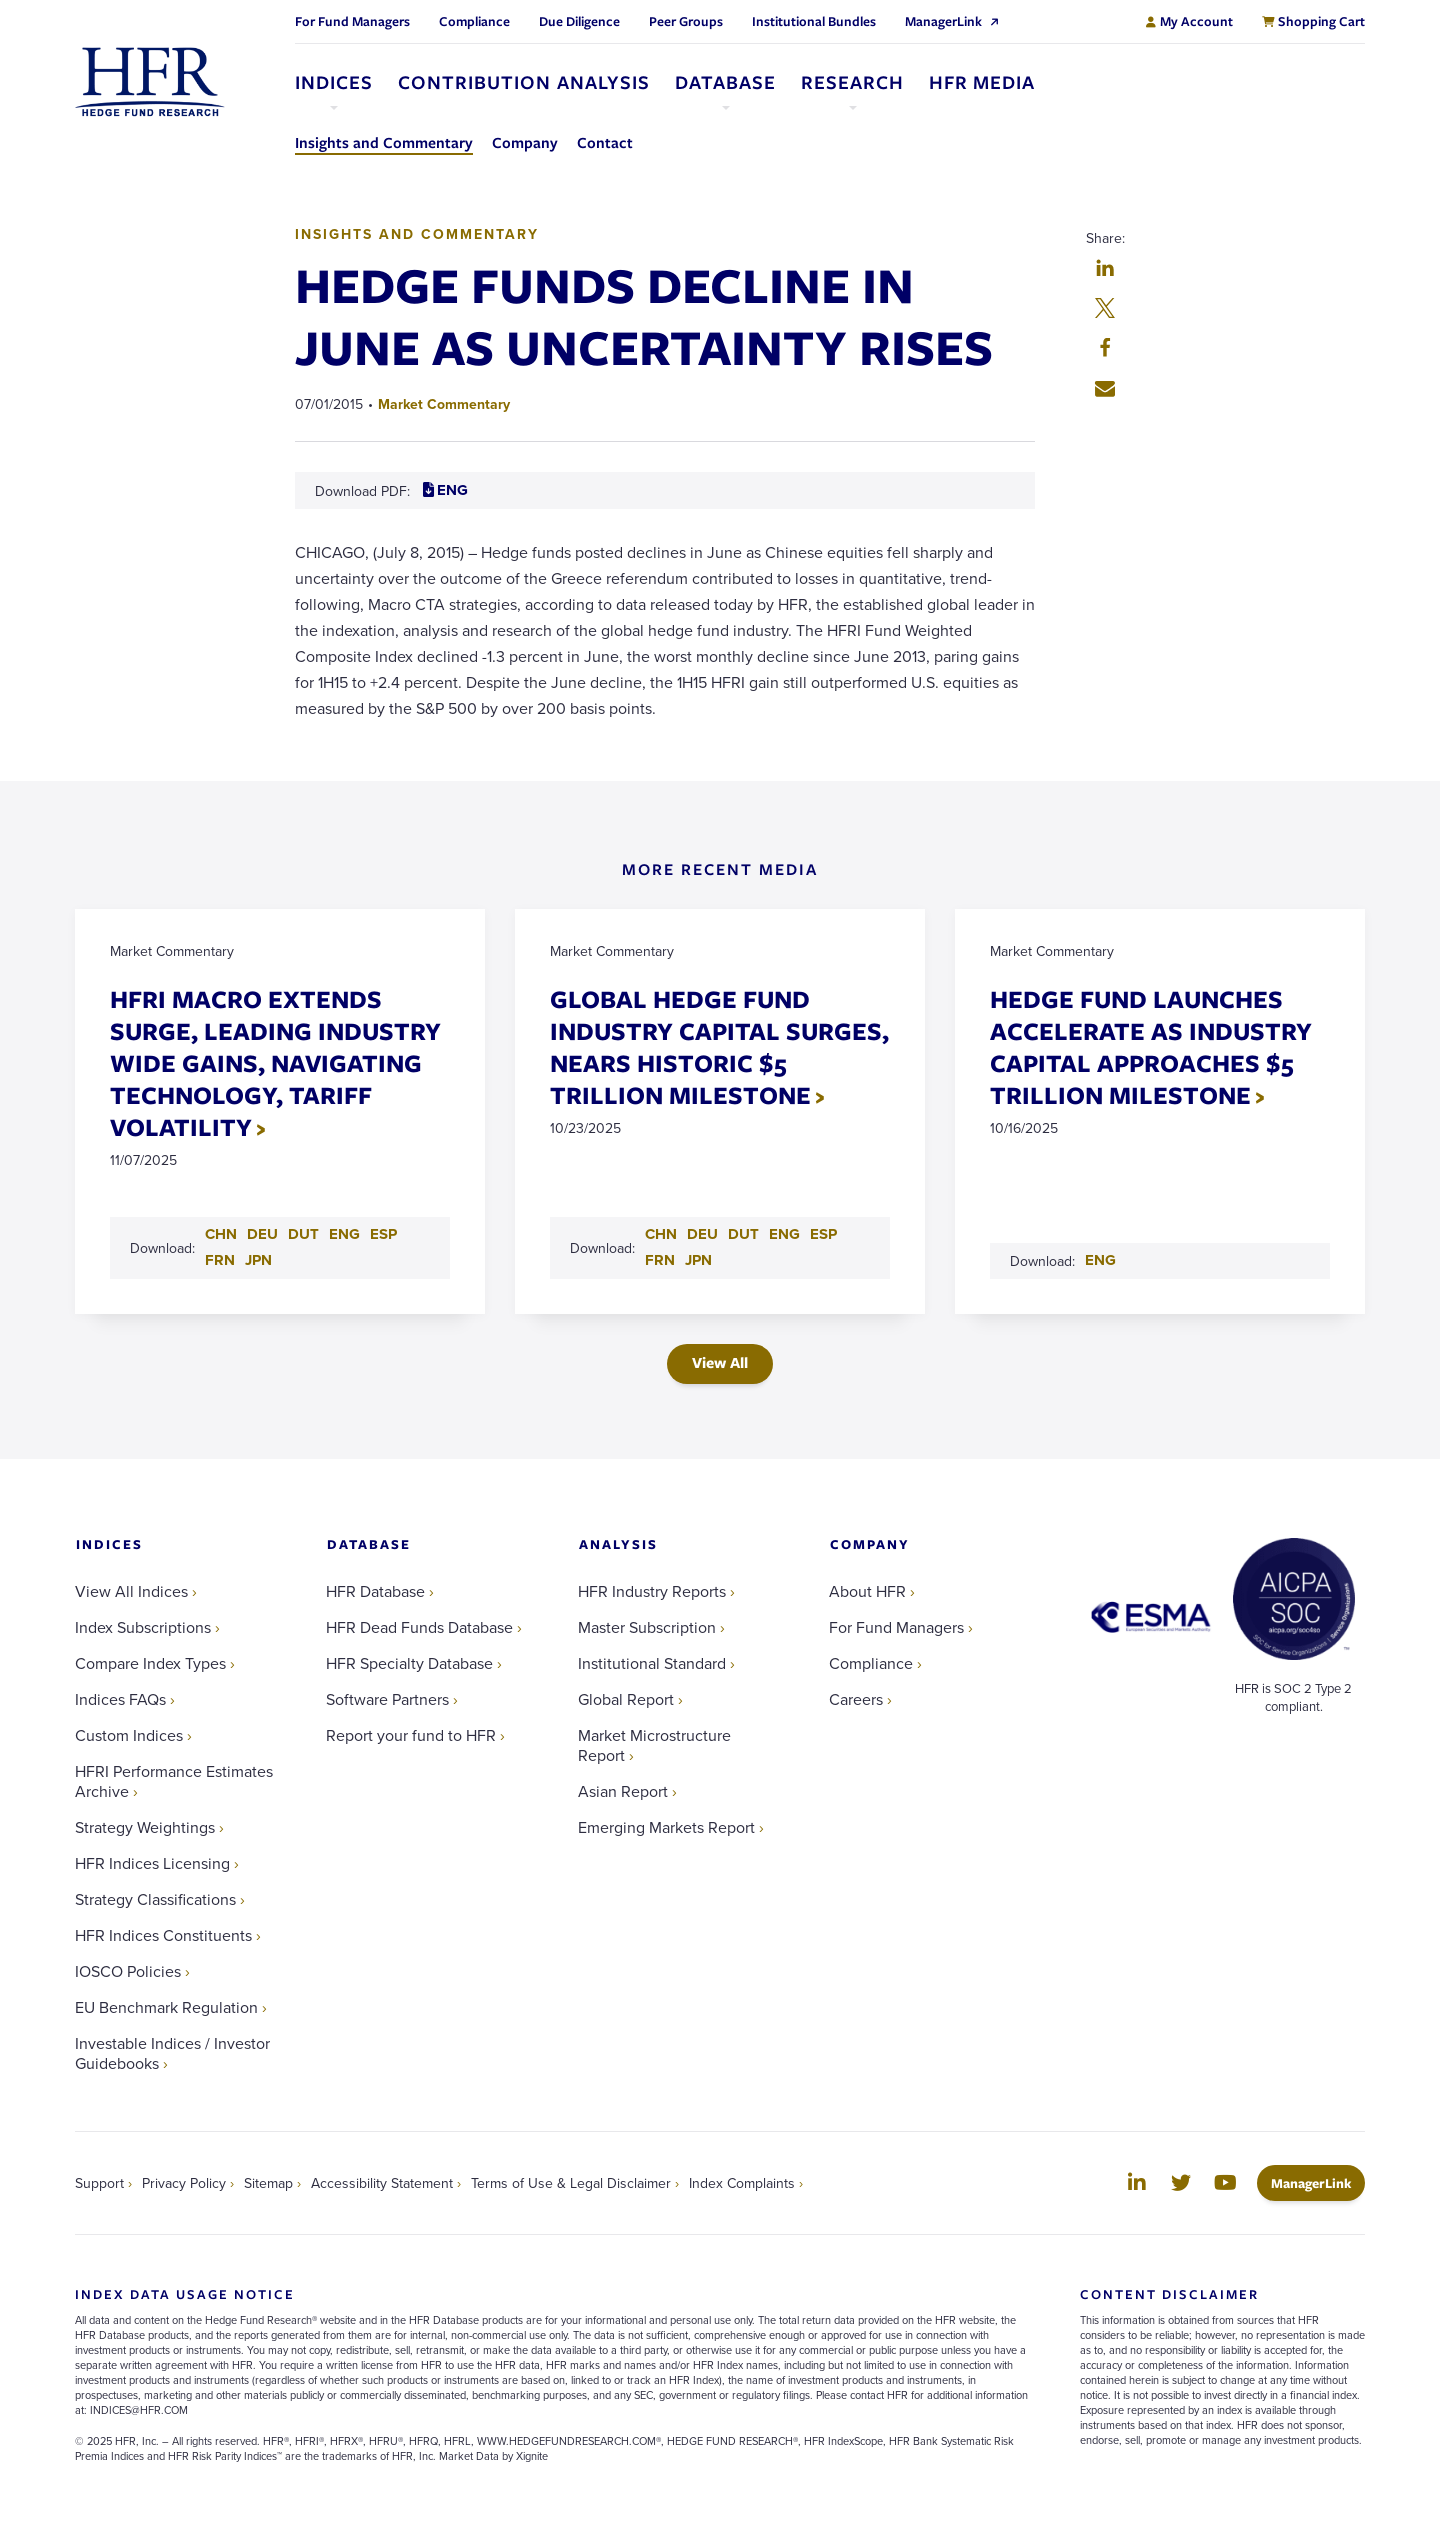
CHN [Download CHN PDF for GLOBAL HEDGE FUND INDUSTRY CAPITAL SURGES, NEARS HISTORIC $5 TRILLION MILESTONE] (661, 1234)
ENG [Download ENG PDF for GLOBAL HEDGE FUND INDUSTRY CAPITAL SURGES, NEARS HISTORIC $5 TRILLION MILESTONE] (784, 1234)
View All (720, 1362)
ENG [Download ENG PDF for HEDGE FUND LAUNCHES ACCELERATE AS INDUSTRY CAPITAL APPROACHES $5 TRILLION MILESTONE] (1100, 1260)
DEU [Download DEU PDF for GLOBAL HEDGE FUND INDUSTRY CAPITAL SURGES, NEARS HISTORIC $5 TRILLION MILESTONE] (702, 1234)
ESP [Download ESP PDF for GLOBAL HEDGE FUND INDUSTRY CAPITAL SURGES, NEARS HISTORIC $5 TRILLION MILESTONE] (823, 1234)
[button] (1105, 270)
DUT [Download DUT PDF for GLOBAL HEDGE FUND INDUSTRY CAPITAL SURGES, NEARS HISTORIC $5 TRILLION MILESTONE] (743, 1234)
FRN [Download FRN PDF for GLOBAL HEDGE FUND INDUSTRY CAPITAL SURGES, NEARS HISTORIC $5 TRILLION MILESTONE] (660, 1260)
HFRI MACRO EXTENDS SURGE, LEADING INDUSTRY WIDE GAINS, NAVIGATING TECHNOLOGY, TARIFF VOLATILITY (275, 1062)
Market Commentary (444, 404)
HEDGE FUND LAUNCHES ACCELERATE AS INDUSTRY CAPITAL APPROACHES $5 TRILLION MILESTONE (1151, 1046)
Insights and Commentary (417, 234)
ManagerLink (1318, 2182)
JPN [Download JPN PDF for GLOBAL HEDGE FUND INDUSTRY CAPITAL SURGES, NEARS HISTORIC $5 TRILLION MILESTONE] (698, 1260)
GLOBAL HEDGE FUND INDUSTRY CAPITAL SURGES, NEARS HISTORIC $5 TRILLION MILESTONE (719, 1046)
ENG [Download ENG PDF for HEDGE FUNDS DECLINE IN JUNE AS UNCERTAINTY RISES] (445, 490)
